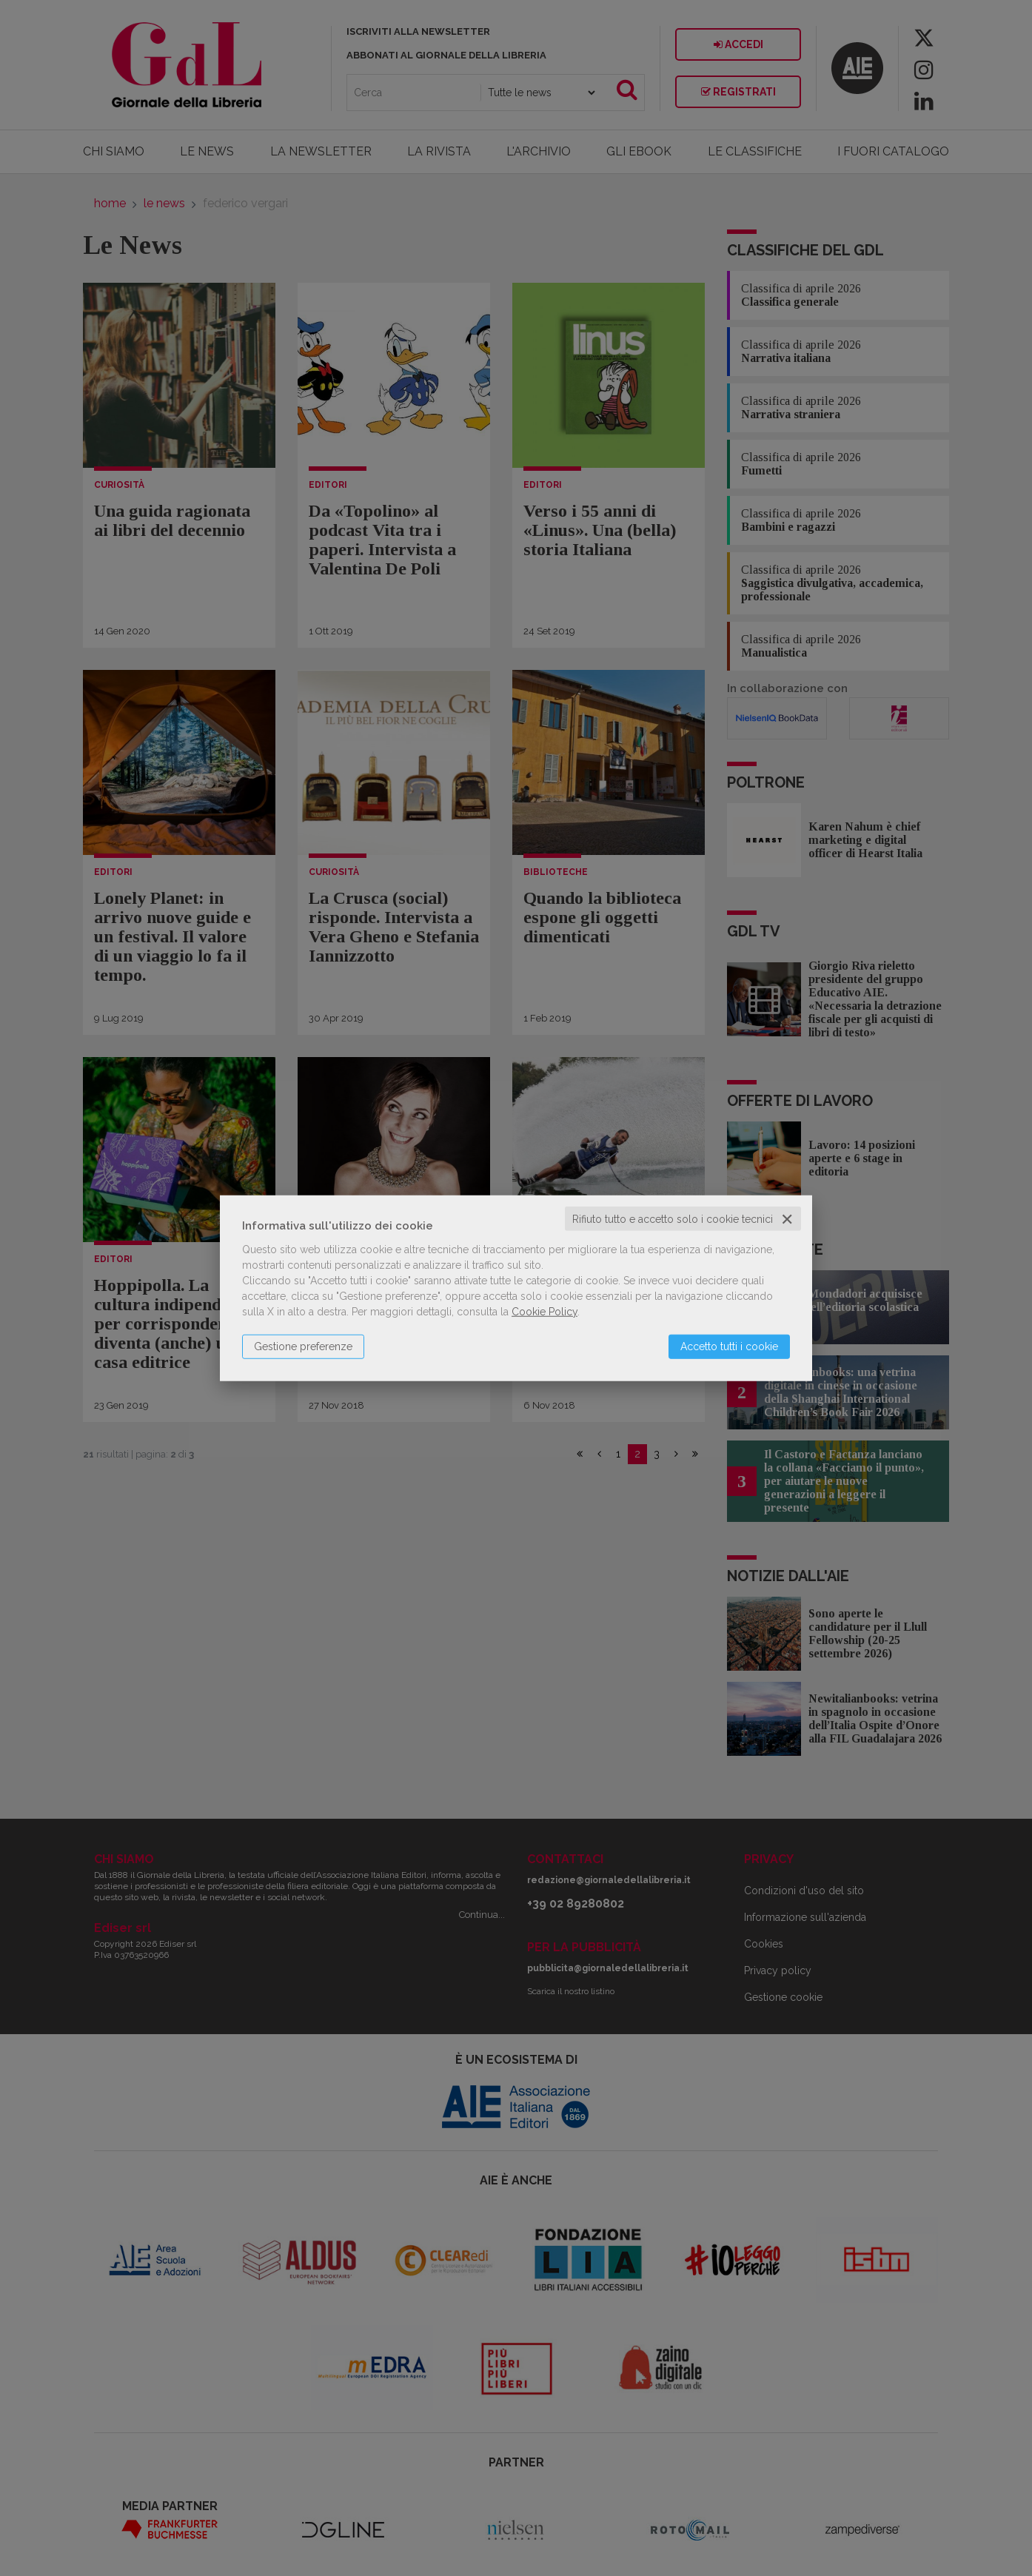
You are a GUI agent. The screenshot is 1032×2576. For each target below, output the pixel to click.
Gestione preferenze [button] (303, 1346)
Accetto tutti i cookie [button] (729, 1346)
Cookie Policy (544, 1311)
